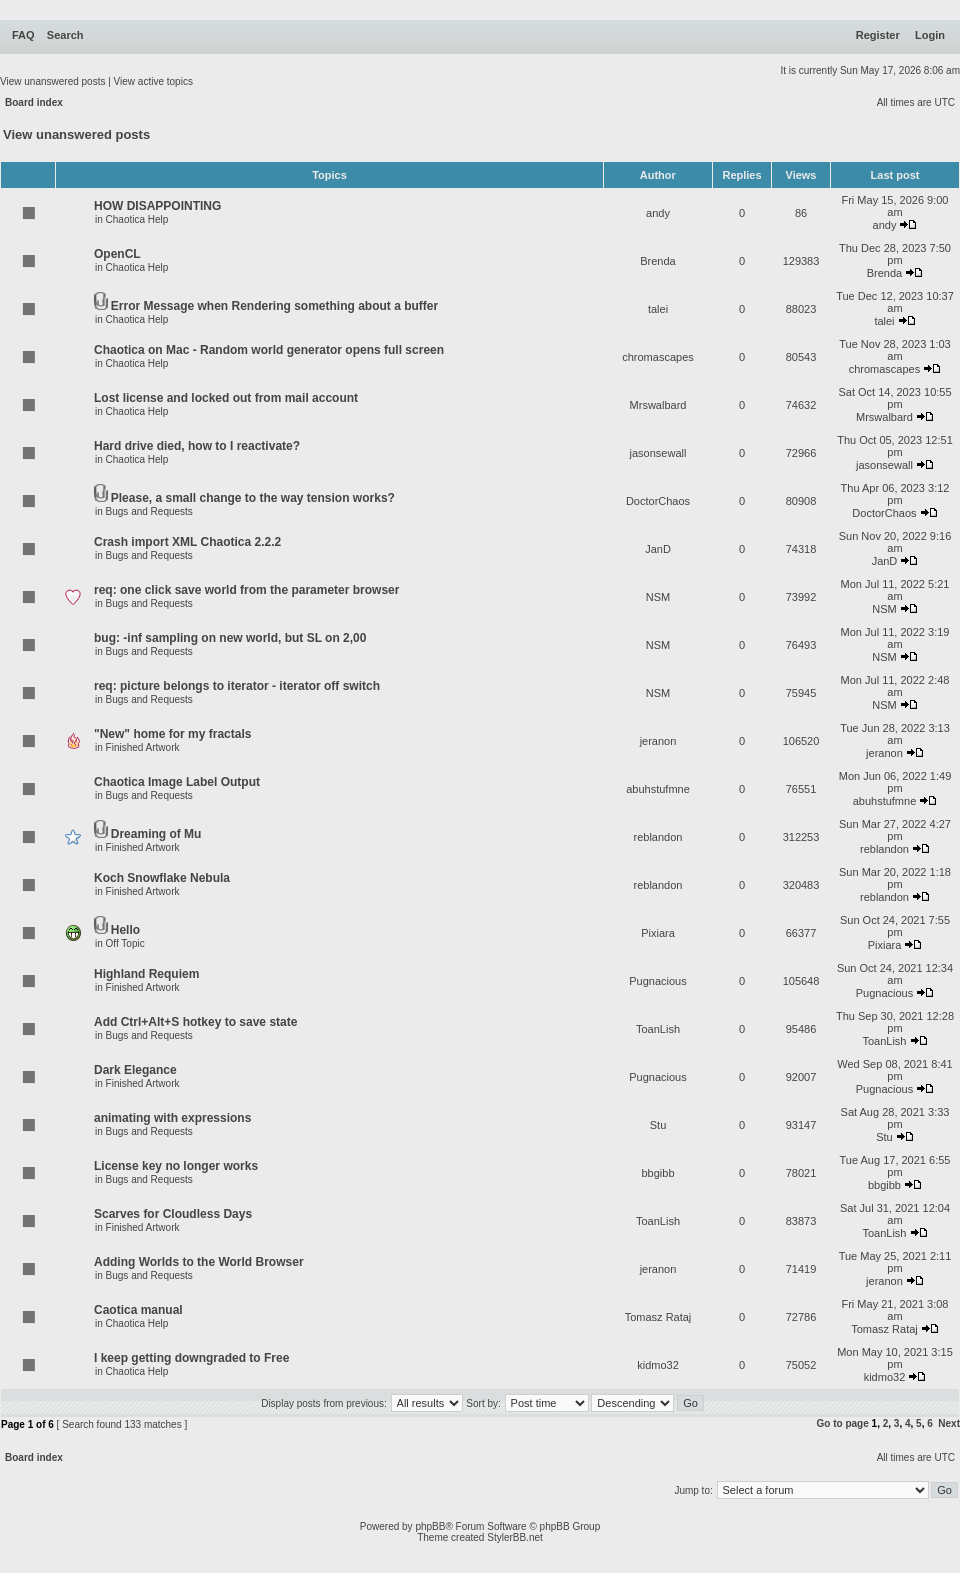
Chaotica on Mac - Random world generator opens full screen (269, 350)
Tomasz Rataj (658, 1317)
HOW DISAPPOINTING (157, 206)
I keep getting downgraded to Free (191, 1358)
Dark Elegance (135, 1070)
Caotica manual (138, 1310)
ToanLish (658, 1029)
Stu (658, 1125)
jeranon (658, 741)
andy (658, 213)
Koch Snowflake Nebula (162, 878)
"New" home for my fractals (172, 734)
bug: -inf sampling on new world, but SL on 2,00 (230, 638)
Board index (34, 102)
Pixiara (658, 933)
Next (949, 1423)
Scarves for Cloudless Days (173, 1214)
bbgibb (657, 1173)
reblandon (658, 837)
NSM (658, 597)
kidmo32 (658, 1365)
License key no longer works (176, 1166)
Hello (125, 930)
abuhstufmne (658, 789)
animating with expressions (172, 1118)
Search (65, 35)
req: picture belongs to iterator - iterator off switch (237, 686)
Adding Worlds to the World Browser (199, 1262)
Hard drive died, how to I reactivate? (197, 446)
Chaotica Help (137, 219)
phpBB (430, 1526)
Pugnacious (658, 981)
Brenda (657, 261)
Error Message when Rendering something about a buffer (274, 306)
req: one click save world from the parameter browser (246, 590)
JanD (658, 549)
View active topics (153, 81)
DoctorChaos (658, 501)
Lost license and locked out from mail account (226, 398)
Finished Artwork (143, 747)
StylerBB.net (515, 1537)
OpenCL (117, 254)
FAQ (23, 35)
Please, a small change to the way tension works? (253, 498)
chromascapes (658, 357)
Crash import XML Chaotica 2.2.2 (187, 542)
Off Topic (125, 943)
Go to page (843, 1423)
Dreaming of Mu (156, 834)
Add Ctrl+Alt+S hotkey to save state (195, 1022)
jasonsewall (658, 453)
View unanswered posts (52, 81)
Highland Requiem (146, 974)
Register (878, 35)
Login (930, 35)
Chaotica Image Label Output (177, 782)
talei (658, 309)
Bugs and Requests (149, 511)
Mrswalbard (658, 405)
